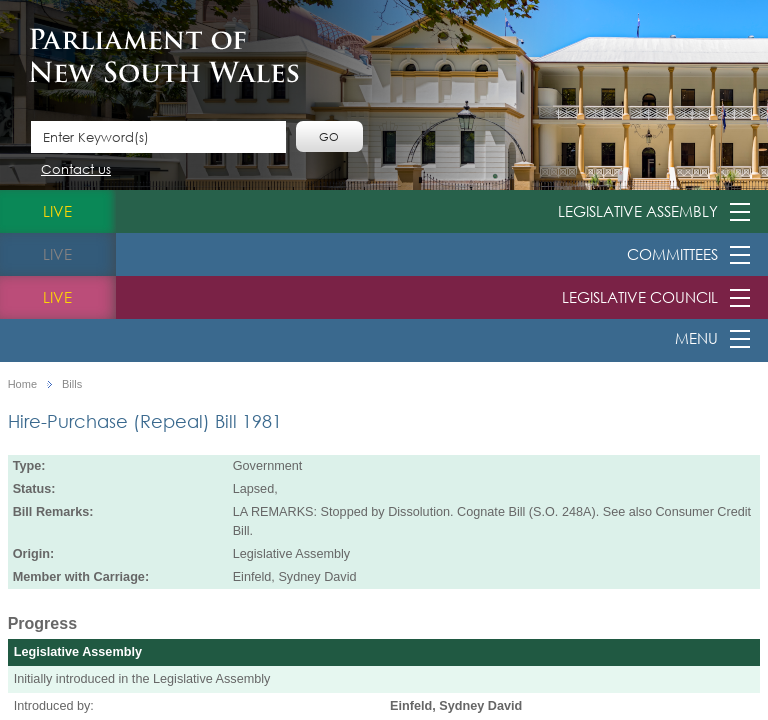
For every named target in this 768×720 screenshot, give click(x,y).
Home (22, 384)
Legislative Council (640, 297)
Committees (672, 254)
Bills (72, 384)
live (57, 211)
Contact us (76, 170)
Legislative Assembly (638, 211)
